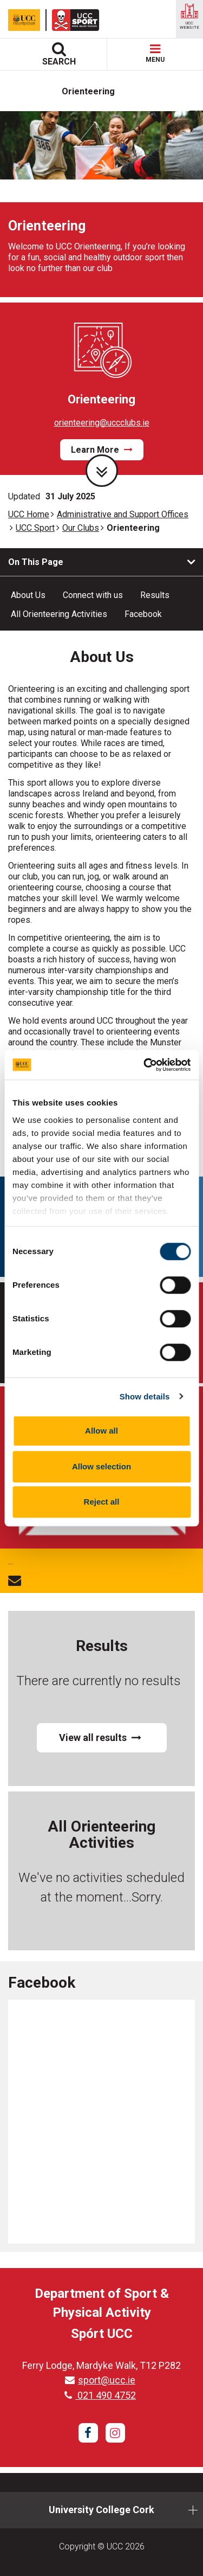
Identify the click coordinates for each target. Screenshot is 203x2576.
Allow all (101, 1430)
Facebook (143, 614)
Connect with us (93, 595)
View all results (100, 1737)
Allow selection (101, 1466)
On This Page (35, 562)
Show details (145, 1396)
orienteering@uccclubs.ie (101, 422)
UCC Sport (35, 528)
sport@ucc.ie (100, 2380)
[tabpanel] (101, 204)
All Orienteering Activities (59, 614)
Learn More (102, 450)
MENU (155, 53)
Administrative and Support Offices (122, 514)
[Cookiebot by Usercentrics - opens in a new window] (145, 1065)
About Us (28, 595)
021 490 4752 (100, 2395)
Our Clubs (80, 528)
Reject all (102, 1501)
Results (154, 595)
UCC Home (28, 514)
